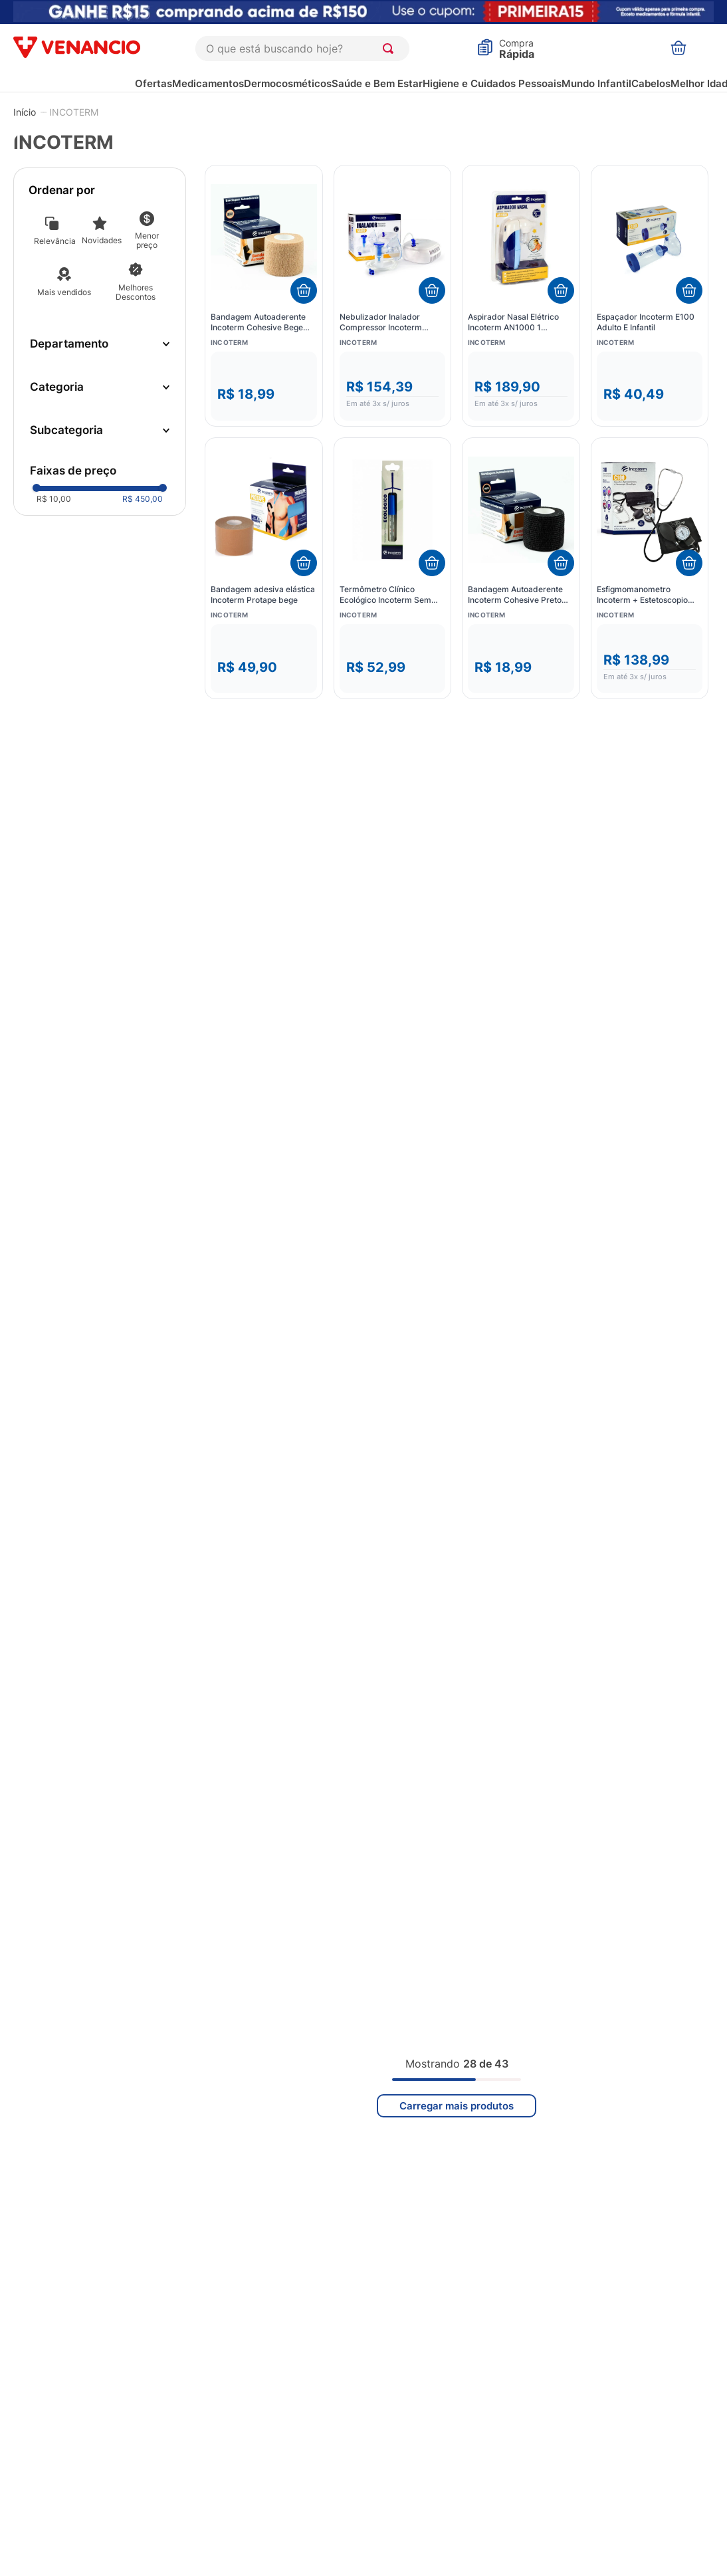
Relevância (54, 241)
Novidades (102, 240)
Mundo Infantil (596, 83)
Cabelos (651, 83)
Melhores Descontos (136, 292)
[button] (99, 344)
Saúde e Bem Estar (377, 83)
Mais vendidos (64, 292)
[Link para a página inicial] (24, 112)
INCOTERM (73, 112)
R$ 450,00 (142, 507)
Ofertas (153, 83)
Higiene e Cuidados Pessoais (492, 83)
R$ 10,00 (54, 507)
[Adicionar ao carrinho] (303, 290)
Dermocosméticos (288, 83)
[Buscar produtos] (391, 48)
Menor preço (147, 240)
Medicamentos (208, 83)
